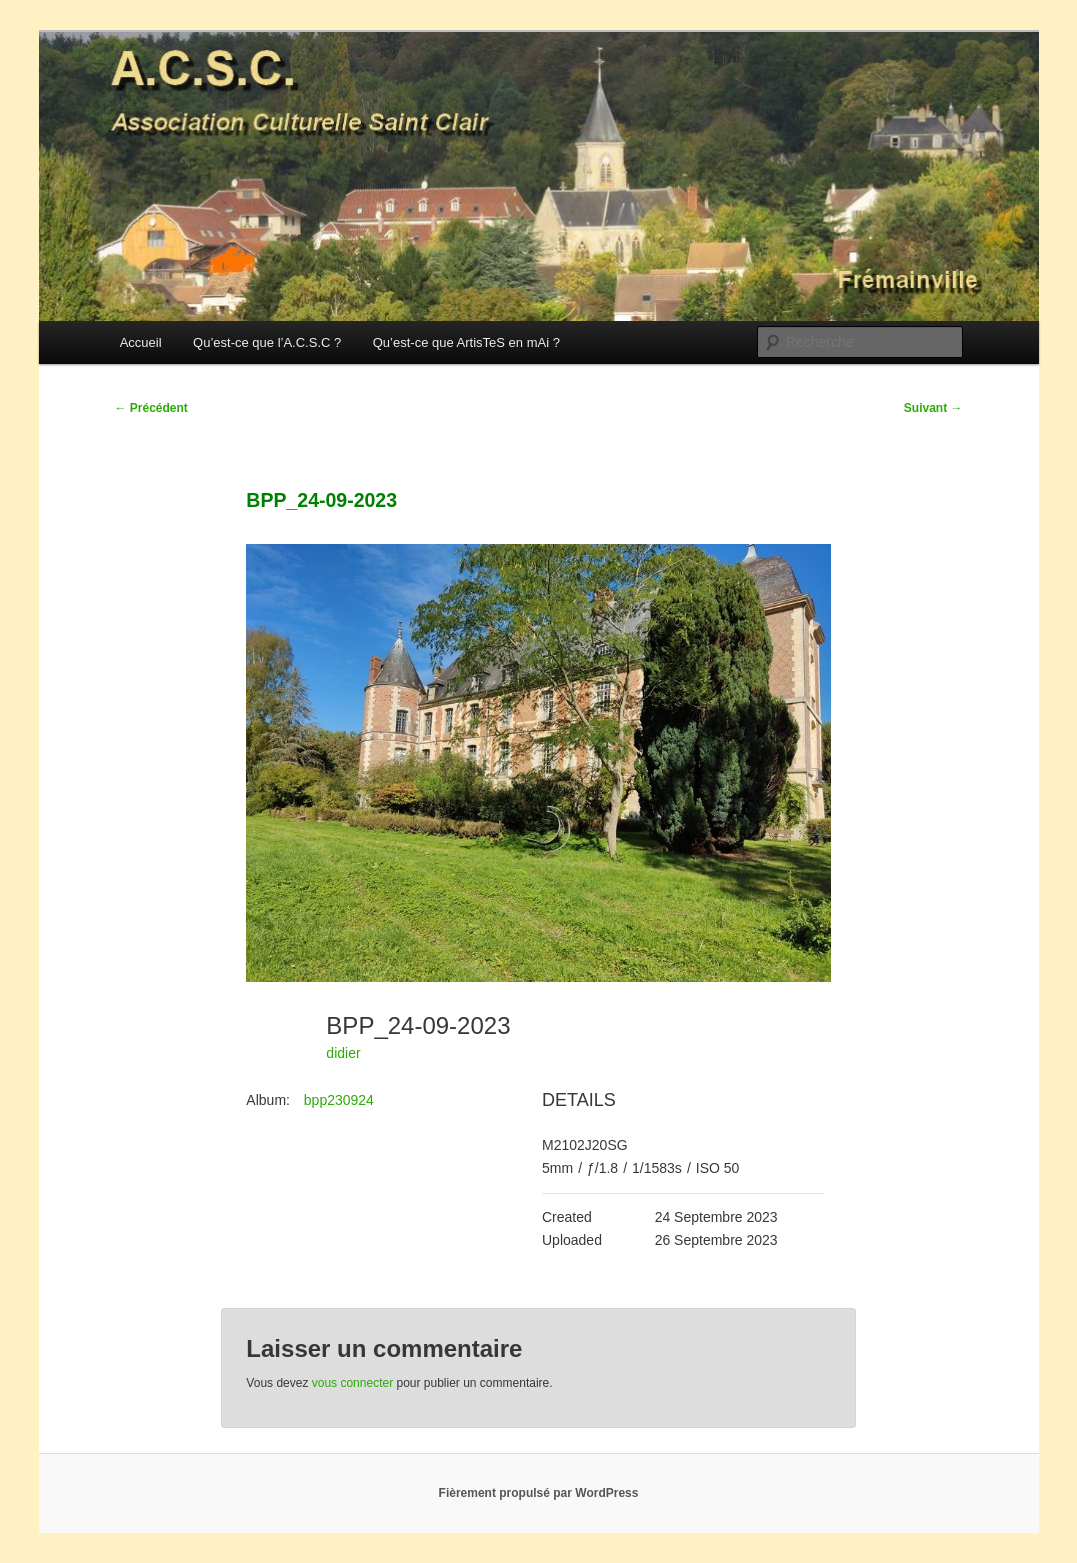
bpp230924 (339, 1100)
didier (343, 1053)
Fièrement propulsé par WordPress (539, 1493)
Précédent (151, 408)
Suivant (933, 408)
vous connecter (352, 1383)
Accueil (141, 342)
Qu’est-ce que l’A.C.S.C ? (267, 342)
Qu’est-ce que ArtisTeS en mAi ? (466, 342)
